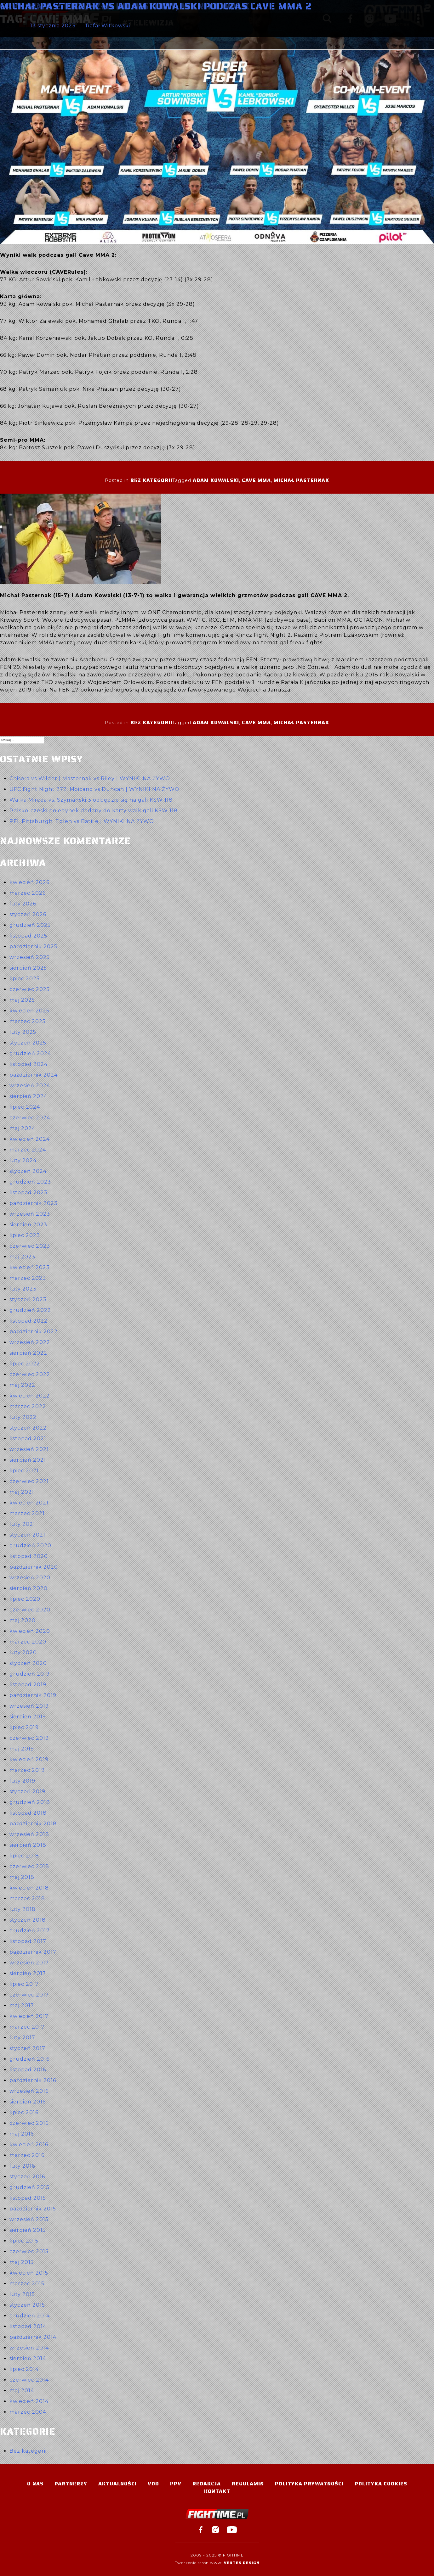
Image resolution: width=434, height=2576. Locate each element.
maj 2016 (21, 2134)
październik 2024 (33, 1075)
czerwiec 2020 (29, 1610)
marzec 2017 (27, 2027)
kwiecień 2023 (29, 1267)
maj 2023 (22, 1257)
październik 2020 (33, 1567)
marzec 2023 (27, 1278)
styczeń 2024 (28, 1171)
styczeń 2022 (28, 1428)
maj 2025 (22, 1000)
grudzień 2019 (29, 1674)
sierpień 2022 (28, 1353)
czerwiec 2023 (29, 1246)
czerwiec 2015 (29, 2251)
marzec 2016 (26, 2155)
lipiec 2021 (24, 1471)
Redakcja (206, 2484)
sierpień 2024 (28, 1096)
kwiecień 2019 (29, 1759)
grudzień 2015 (29, 2187)
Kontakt (217, 2491)
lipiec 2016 (23, 2112)
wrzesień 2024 (29, 1086)
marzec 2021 (27, 1513)
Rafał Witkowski (108, 26)
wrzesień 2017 (29, 1963)
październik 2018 (33, 1824)
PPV (175, 2484)
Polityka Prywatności (309, 2484)
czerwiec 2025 (29, 989)
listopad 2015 (27, 2198)
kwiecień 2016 (28, 2145)
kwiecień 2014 (29, 2401)
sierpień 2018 (27, 1845)
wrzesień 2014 (29, 2348)
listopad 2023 (28, 1193)
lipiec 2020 (24, 1599)
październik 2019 (32, 1695)
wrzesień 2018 (29, 1834)
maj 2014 (21, 2391)
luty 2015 (22, 2294)
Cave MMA (256, 480)
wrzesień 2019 (29, 1706)
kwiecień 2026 (29, 882)
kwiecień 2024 (29, 1139)
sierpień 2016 (27, 2102)
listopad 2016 (27, 2070)
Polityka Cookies (381, 2484)
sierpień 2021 (27, 1460)
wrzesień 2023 (29, 1214)
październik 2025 (33, 946)
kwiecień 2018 (29, 1888)
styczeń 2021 (27, 1535)
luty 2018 (22, 1909)
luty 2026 (22, 904)
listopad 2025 (28, 936)
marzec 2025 (27, 1021)
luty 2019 (22, 1781)
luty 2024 (23, 1160)
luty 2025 (22, 1032)
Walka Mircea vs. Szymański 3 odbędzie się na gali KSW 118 (91, 800)
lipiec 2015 (23, 2241)
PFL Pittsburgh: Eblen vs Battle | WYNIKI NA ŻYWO (81, 821)
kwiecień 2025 (29, 1011)
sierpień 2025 (28, 968)
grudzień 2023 (30, 1182)
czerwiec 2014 (29, 2380)
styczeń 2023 (28, 1299)
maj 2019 (21, 1749)
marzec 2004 (27, 2412)
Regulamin (248, 2484)
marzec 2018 (27, 1898)
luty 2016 (22, 2166)
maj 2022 (22, 1385)
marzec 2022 (27, 1406)
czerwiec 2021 (29, 1481)
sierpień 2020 (28, 1588)
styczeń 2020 (28, 1663)
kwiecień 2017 (29, 2016)
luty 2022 (23, 1417)
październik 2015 (32, 2209)
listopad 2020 (28, 1556)
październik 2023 (33, 1203)
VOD (153, 2484)
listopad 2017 (27, 1941)
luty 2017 (22, 2038)
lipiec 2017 (24, 1984)
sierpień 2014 (27, 2358)
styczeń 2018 (27, 1920)
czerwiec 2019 (29, 1738)
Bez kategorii (151, 480)
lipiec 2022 (24, 1364)
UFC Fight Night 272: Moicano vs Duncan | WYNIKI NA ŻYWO (94, 789)
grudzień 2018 (29, 1802)
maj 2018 (21, 1877)
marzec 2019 (27, 1770)
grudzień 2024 (30, 1053)
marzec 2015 (26, 2284)
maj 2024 (22, 1128)
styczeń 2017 (27, 2048)
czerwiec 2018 (29, 1866)
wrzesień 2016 (29, 2091)
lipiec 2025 (24, 979)
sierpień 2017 (27, 1973)
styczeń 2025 (27, 1043)
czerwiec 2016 (29, 2123)
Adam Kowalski (216, 480)
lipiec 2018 (24, 1856)
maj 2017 (21, 2005)
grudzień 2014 (29, 2316)
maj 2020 (22, 1620)
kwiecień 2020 (29, 1631)
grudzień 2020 (30, 1545)
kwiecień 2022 (29, 1396)
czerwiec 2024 (29, 1118)
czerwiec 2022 (29, 1374)
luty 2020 (23, 1652)
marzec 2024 (27, 1150)
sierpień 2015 (27, 2230)
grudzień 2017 (29, 1931)
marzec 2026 (27, 893)
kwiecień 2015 (28, 2273)
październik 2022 (33, 1332)
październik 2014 (32, 2337)
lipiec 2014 (24, 2369)
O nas (35, 2484)
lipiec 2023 (24, 1235)
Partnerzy (70, 2484)
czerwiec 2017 (29, 1995)
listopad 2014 (27, 2326)
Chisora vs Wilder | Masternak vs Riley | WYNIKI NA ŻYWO (89, 778)
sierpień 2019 (27, 1717)
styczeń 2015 (27, 2305)
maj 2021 (21, 1492)
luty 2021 (22, 1524)
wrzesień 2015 (29, 2219)
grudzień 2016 (29, 2059)
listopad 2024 (28, 1064)
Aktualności (117, 2484)
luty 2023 (23, 1289)
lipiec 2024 (24, 1107)
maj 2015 (21, 2262)
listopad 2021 (27, 1439)
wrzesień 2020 (29, 1578)
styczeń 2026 (27, 914)
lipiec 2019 (24, 1727)
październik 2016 (32, 2080)
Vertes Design (242, 2563)
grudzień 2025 (30, 925)
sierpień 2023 (28, 1225)
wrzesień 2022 (29, 1342)
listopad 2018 (28, 1813)
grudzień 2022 (30, 1310)
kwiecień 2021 (29, 1503)
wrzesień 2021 (29, 1449)
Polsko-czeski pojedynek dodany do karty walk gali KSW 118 (93, 811)
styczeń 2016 (27, 2177)
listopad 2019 (27, 1685)
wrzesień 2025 (29, 957)
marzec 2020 (27, 1642)
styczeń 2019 (27, 1792)
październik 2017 (32, 1952)
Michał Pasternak (301, 480)
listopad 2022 (28, 1321)
